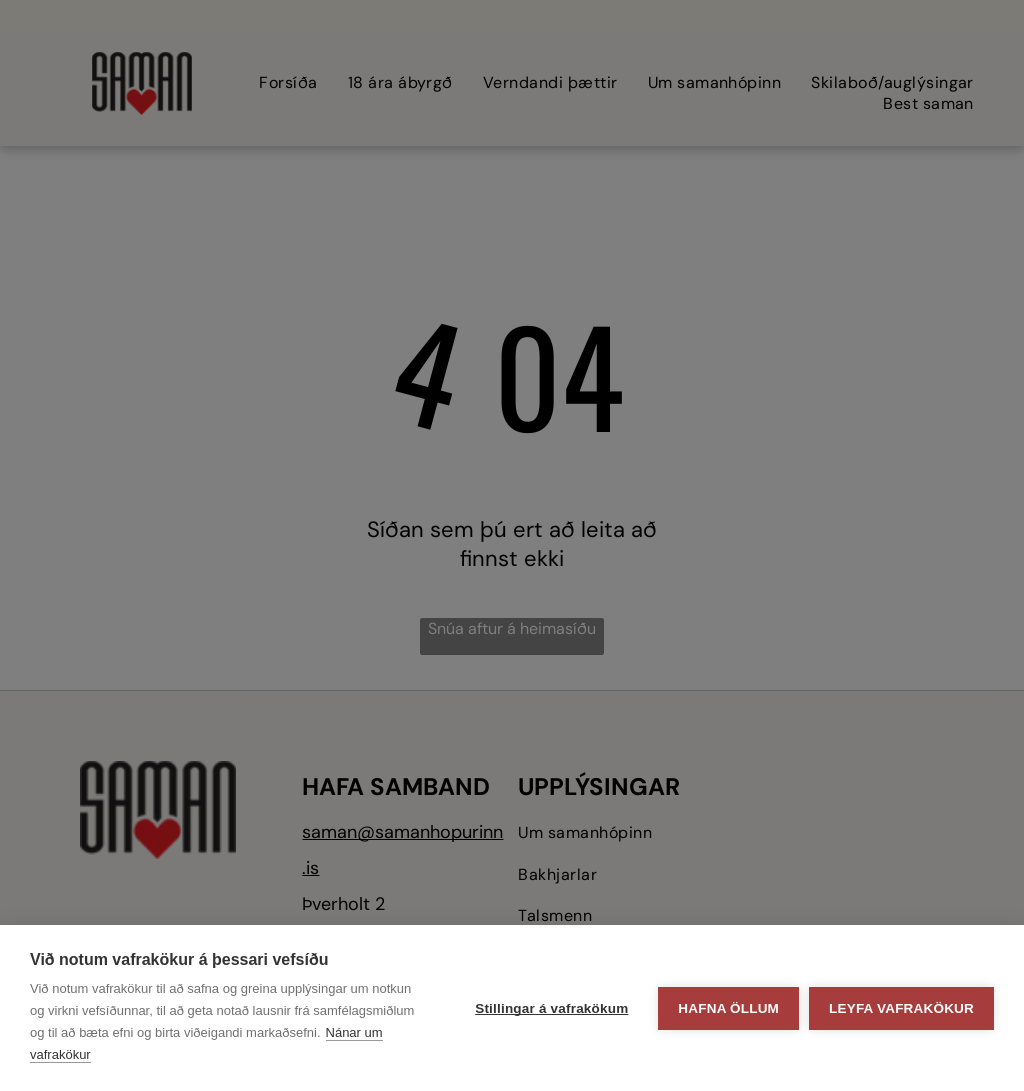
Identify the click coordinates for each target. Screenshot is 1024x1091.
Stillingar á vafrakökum (551, 1008)
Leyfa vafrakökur (901, 1008)
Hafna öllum (728, 1008)
